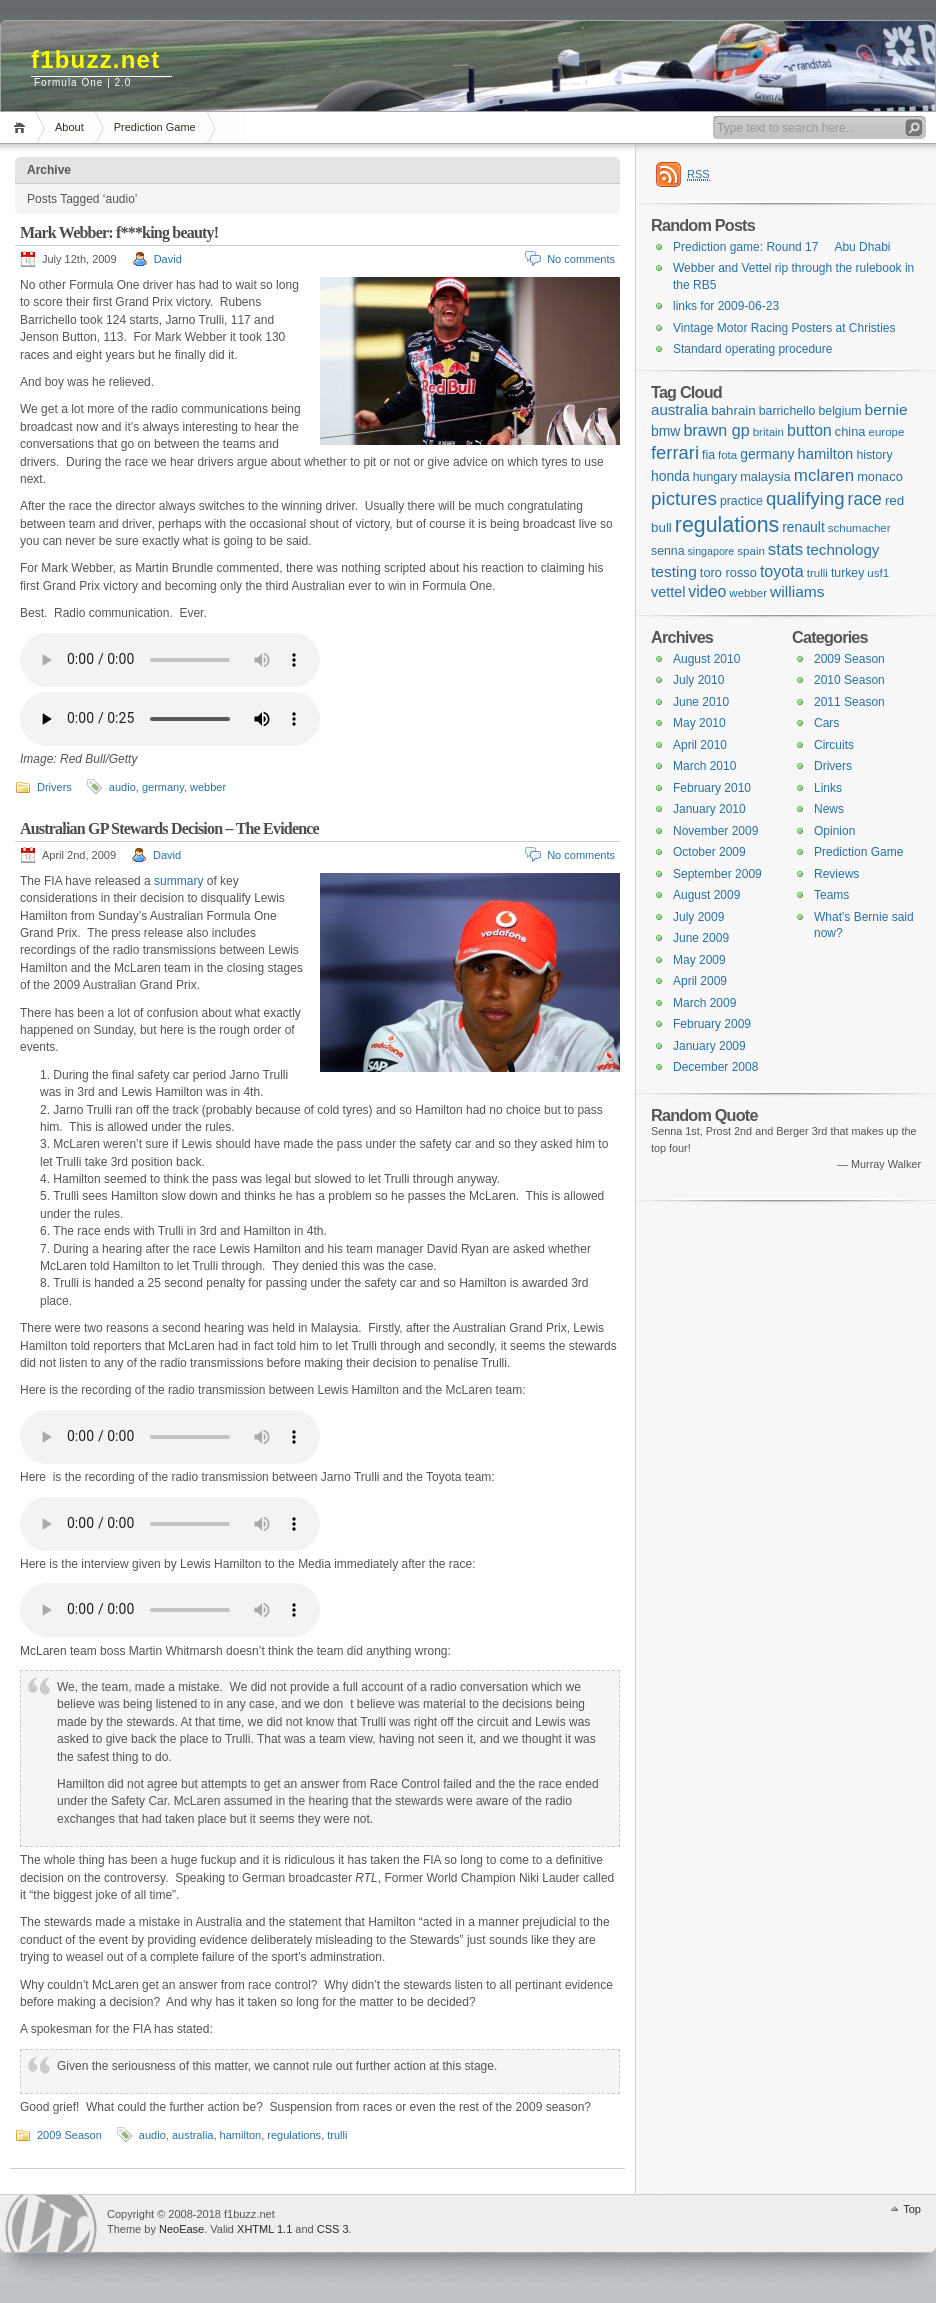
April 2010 (700, 745)
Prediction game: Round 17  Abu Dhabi (781, 247)
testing (674, 571)
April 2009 (700, 981)
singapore (710, 551)
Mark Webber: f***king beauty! (119, 232)
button (809, 430)
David (168, 259)
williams (797, 591)
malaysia (765, 476)
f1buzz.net (95, 59)
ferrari (675, 452)
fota (727, 455)
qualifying (805, 498)
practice (741, 501)
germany (163, 787)
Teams (831, 895)
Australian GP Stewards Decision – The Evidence (169, 828)
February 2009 (712, 1024)
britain (768, 432)
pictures (684, 498)
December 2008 (715, 1067)
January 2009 (709, 1046)
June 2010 (701, 702)
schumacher (859, 528)
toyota (782, 571)
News (829, 809)
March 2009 (704, 1003)
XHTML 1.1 (264, 2229)
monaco (880, 476)
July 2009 (698, 917)
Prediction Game (155, 127)
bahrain (733, 410)
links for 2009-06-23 (726, 306)
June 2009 (701, 938)
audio (122, 787)
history (874, 455)
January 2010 (709, 809)
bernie (886, 409)
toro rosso (728, 572)
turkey (847, 573)
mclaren (824, 475)
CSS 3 (333, 2229)
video (707, 591)
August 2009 (706, 895)
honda (670, 476)
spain (751, 551)
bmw (665, 431)
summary (178, 881)
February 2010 (712, 788)
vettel (668, 592)
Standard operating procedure (752, 349)
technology (842, 549)
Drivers (54, 787)
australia (193, 2135)
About (69, 127)
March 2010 (704, 766)
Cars (826, 723)
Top (912, 2209)
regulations (294, 2135)
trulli (337, 2135)
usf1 (878, 573)
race (865, 499)
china (850, 431)
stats (785, 549)
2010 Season (849, 680)
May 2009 (699, 960)
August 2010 (706, 659)
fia (708, 455)
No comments (581, 259)
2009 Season (69, 2135)
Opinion (834, 831)
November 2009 (715, 831)
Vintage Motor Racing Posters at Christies (784, 328)
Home (22, 127)
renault (803, 527)
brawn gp (716, 430)
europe (887, 432)
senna (667, 551)
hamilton (241, 2135)
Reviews (836, 874)
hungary (715, 477)
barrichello (787, 411)
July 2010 (698, 680)
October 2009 (709, 852)
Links (828, 788)
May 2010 (699, 723)
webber (208, 787)
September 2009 (717, 874)
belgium (839, 411)
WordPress (51, 2223)
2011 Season (849, 702)
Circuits (834, 745)
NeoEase (181, 2229)
